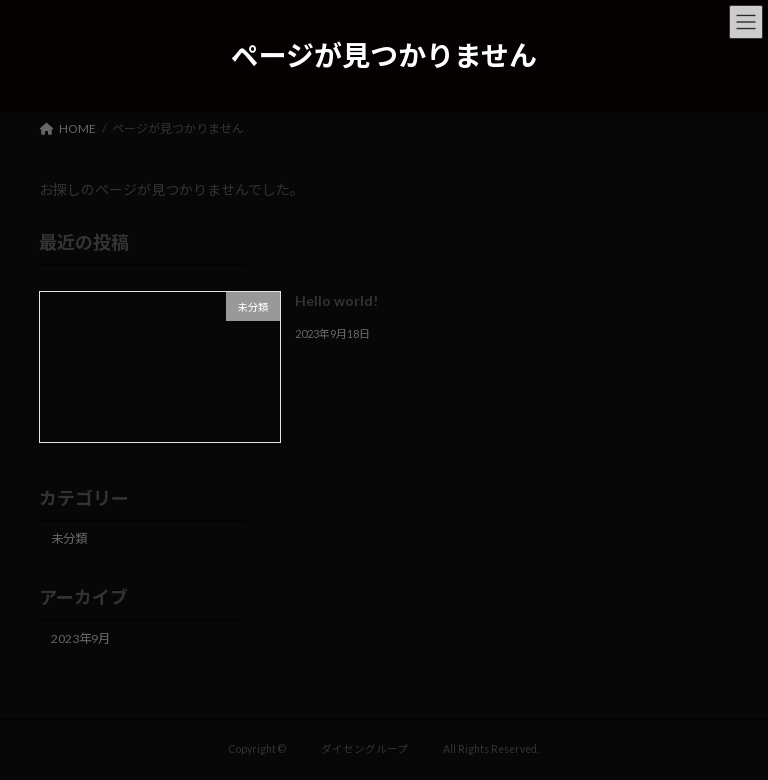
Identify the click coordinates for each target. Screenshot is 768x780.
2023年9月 (80, 637)
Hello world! (336, 300)
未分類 (69, 538)
